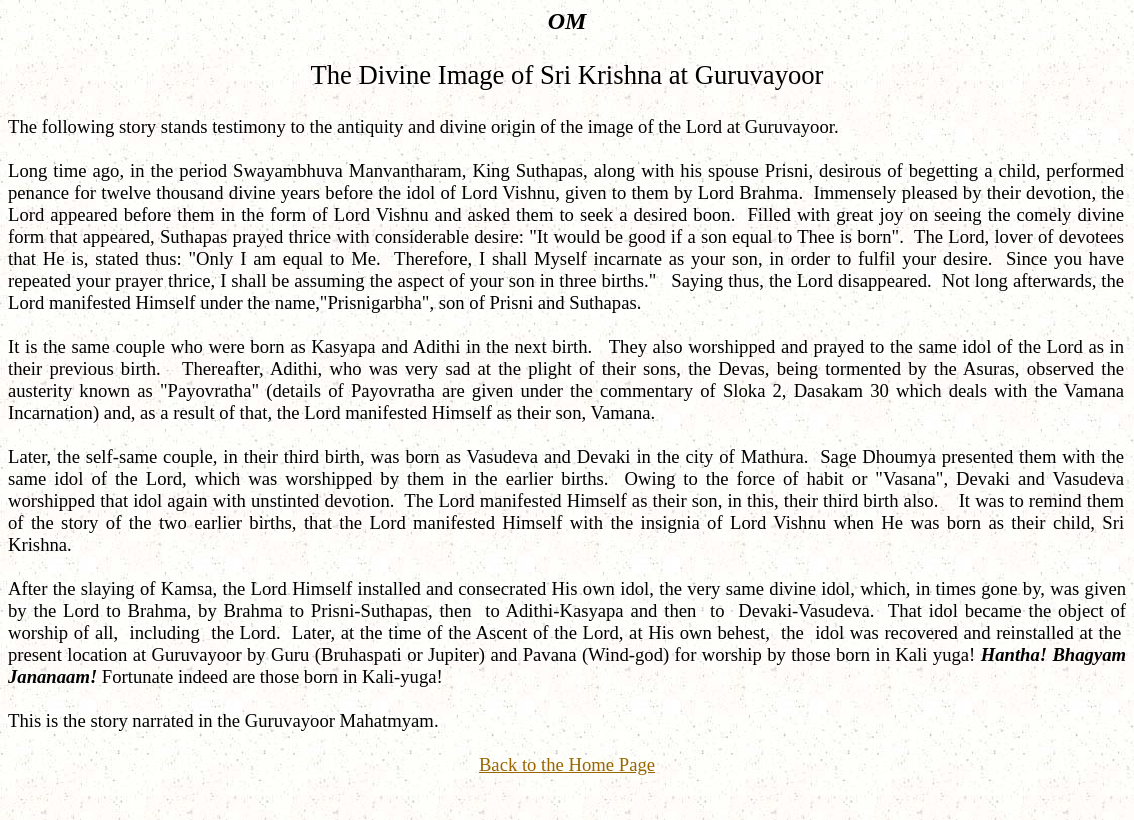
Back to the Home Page (567, 764)
